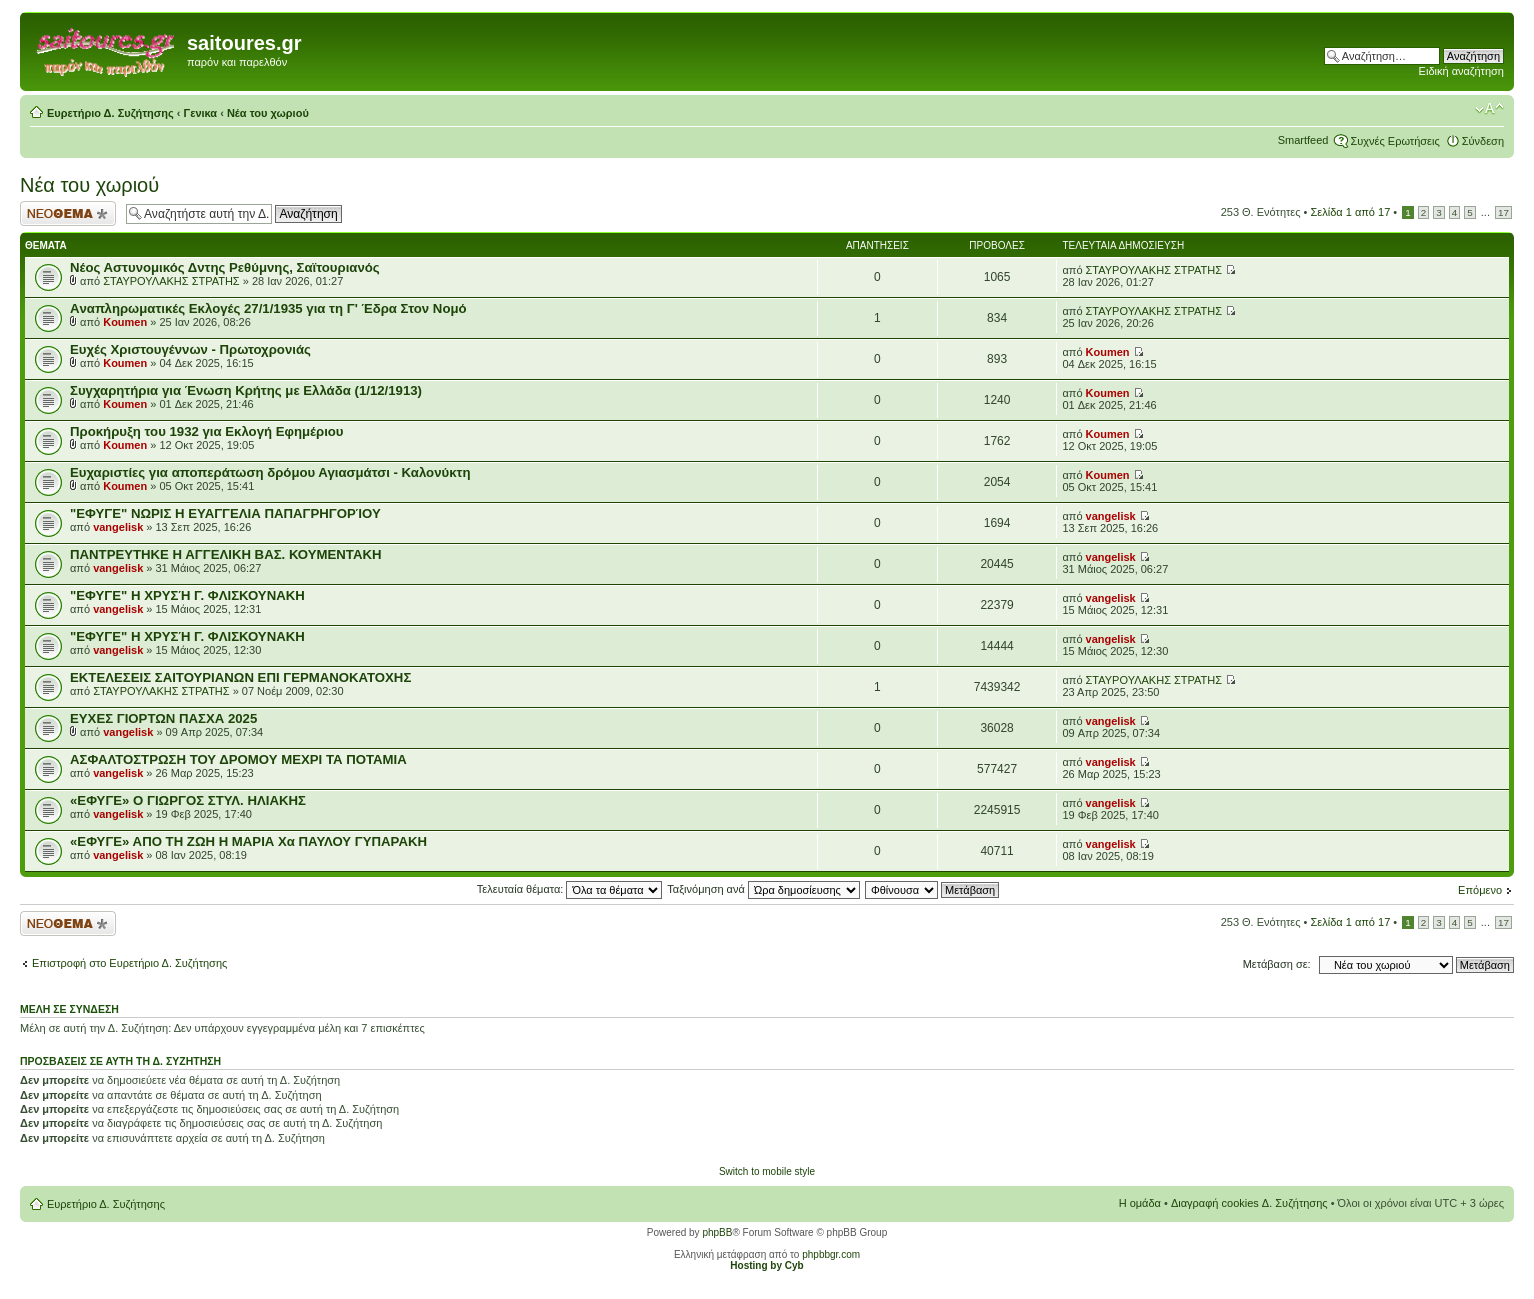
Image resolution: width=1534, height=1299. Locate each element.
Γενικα (201, 113)
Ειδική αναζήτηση (1461, 71)
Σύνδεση (1483, 141)
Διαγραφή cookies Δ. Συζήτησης (1249, 1203)
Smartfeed (1303, 140)
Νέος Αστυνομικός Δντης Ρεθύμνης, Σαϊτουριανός (225, 267)
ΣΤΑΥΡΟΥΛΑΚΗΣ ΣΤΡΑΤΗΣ (171, 281)
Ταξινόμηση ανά (763, 889)
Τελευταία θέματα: (570, 889)
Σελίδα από (1351, 212)
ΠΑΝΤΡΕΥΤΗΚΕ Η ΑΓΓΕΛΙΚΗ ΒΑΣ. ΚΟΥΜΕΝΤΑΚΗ (225, 554)
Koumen (125, 322)
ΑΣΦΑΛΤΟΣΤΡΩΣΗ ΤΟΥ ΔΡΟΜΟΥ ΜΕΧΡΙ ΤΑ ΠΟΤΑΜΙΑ (238, 759)
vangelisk (118, 527)
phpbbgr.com (831, 1254)
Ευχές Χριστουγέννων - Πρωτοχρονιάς (190, 349)
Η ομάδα (1140, 1203)
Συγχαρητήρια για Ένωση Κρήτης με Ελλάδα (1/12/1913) (246, 390)
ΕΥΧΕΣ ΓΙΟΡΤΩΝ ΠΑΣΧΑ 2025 (163, 718)
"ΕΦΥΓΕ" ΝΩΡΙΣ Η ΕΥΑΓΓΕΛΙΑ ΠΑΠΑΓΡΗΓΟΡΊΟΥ (225, 513)
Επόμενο (1480, 890)
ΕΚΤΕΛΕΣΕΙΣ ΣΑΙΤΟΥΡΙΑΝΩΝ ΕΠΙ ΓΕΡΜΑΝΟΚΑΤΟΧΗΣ (240, 677)
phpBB (717, 1232)
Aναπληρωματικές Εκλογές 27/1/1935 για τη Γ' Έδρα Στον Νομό (268, 308)
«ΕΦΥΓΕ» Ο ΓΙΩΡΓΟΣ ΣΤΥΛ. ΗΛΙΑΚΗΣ (188, 800)
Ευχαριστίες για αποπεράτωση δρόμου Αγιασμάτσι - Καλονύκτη (270, 472)
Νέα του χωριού (268, 113)
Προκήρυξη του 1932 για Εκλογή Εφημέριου (207, 431)
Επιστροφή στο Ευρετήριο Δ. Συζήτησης (129, 963)
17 (1503, 212)
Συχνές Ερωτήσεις (1394, 141)
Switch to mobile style (767, 1171)
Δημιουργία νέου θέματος (68, 213)
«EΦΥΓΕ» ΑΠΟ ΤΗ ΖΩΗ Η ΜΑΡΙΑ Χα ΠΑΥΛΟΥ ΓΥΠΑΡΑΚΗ (248, 841)
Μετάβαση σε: (1277, 964)
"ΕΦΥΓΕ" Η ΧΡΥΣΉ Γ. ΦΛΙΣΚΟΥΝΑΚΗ (187, 595)
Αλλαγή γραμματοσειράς (1489, 109)
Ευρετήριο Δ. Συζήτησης (110, 113)
